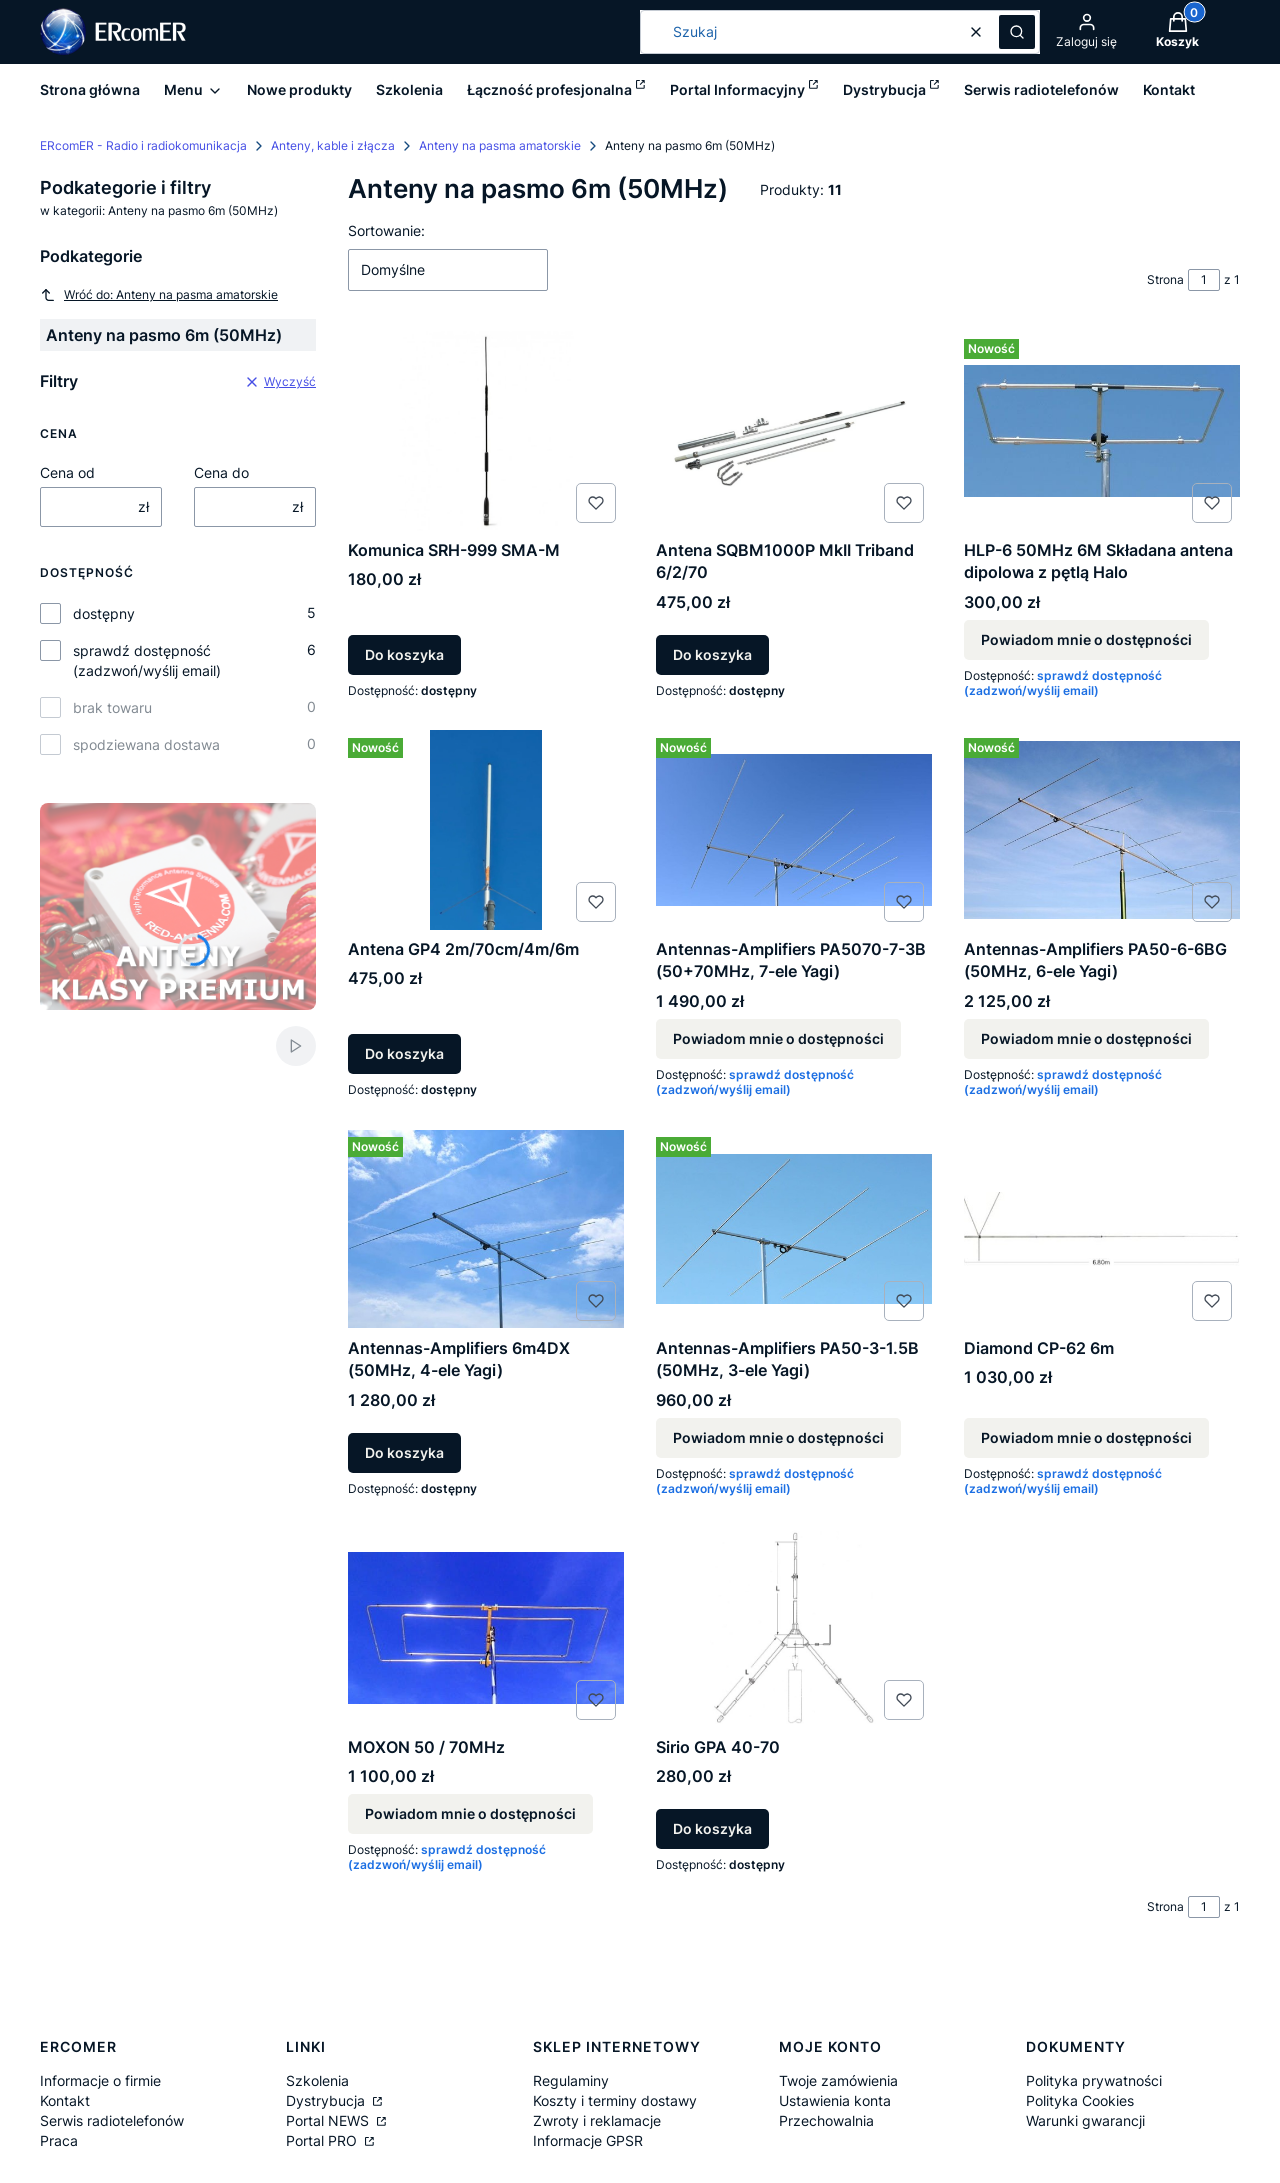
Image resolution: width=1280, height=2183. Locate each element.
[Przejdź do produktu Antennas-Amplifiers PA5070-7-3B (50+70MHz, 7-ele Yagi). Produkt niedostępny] (794, 830)
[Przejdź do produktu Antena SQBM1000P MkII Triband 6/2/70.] (794, 431)
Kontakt (65, 2100)
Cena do (221, 472)
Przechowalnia (826, 2120)
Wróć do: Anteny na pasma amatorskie (159, 295)
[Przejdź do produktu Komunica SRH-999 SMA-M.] (486, 431)
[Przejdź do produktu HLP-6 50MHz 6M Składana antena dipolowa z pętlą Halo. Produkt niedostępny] (1102, 431)
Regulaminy (571, 2080)
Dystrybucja (327, 2100)
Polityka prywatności (1094, 2080)
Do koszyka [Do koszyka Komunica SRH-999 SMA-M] (404, 654)
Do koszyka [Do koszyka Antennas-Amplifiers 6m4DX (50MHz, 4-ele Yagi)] (404, 1452)
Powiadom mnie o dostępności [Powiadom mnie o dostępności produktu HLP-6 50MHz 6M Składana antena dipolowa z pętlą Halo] (1086, 639)
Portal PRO (323, 2140)
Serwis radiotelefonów (112, 2120)
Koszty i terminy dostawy (615, 2100)
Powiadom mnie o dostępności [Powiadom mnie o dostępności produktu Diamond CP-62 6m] (1086, 1437)
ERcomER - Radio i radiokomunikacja (143, 145)
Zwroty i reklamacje (597, 2120)
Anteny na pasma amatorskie (500, 145)
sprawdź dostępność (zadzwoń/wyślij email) (147, 660)
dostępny (104, 613)
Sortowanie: (386, 230)
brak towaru (112, 707)
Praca (59, 2140)
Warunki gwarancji (1085, 2120)
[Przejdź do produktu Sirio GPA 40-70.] (794, 1628)
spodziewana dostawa (146, 744)
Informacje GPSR (588, 2140)
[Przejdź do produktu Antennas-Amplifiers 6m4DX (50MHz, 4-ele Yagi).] (486, 1229)
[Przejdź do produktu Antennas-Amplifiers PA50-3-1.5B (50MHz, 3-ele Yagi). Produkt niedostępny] (794, 1229)
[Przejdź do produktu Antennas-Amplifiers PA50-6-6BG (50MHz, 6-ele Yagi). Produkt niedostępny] (1102, 830)
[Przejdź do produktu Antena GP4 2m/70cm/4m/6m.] (486, 830)
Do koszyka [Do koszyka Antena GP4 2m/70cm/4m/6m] (404, 1053)
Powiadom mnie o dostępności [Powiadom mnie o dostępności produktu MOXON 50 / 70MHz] (470, 1813)
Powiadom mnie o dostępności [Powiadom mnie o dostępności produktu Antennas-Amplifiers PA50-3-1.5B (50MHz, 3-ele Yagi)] (778, 1437)
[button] (1017, 32)
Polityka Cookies (1080, 2100)
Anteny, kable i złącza (333, 145)
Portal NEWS (329, 2120)
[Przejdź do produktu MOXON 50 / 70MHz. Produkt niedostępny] (486, 1628)
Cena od (67, 472)
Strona (1165, 279)
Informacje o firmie (100, 2080)
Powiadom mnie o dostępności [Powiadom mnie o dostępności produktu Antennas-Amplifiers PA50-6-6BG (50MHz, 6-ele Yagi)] (1086, 1038)
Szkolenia (317, 2080)
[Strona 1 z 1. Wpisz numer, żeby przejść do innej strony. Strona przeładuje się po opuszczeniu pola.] (1204, 280)
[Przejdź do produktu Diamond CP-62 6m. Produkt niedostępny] (1102, 1229)
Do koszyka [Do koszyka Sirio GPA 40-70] (712, 1828)
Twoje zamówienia (838, 2080)
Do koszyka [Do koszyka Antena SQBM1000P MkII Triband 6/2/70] (712, 654)
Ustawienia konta (835, 2100)
